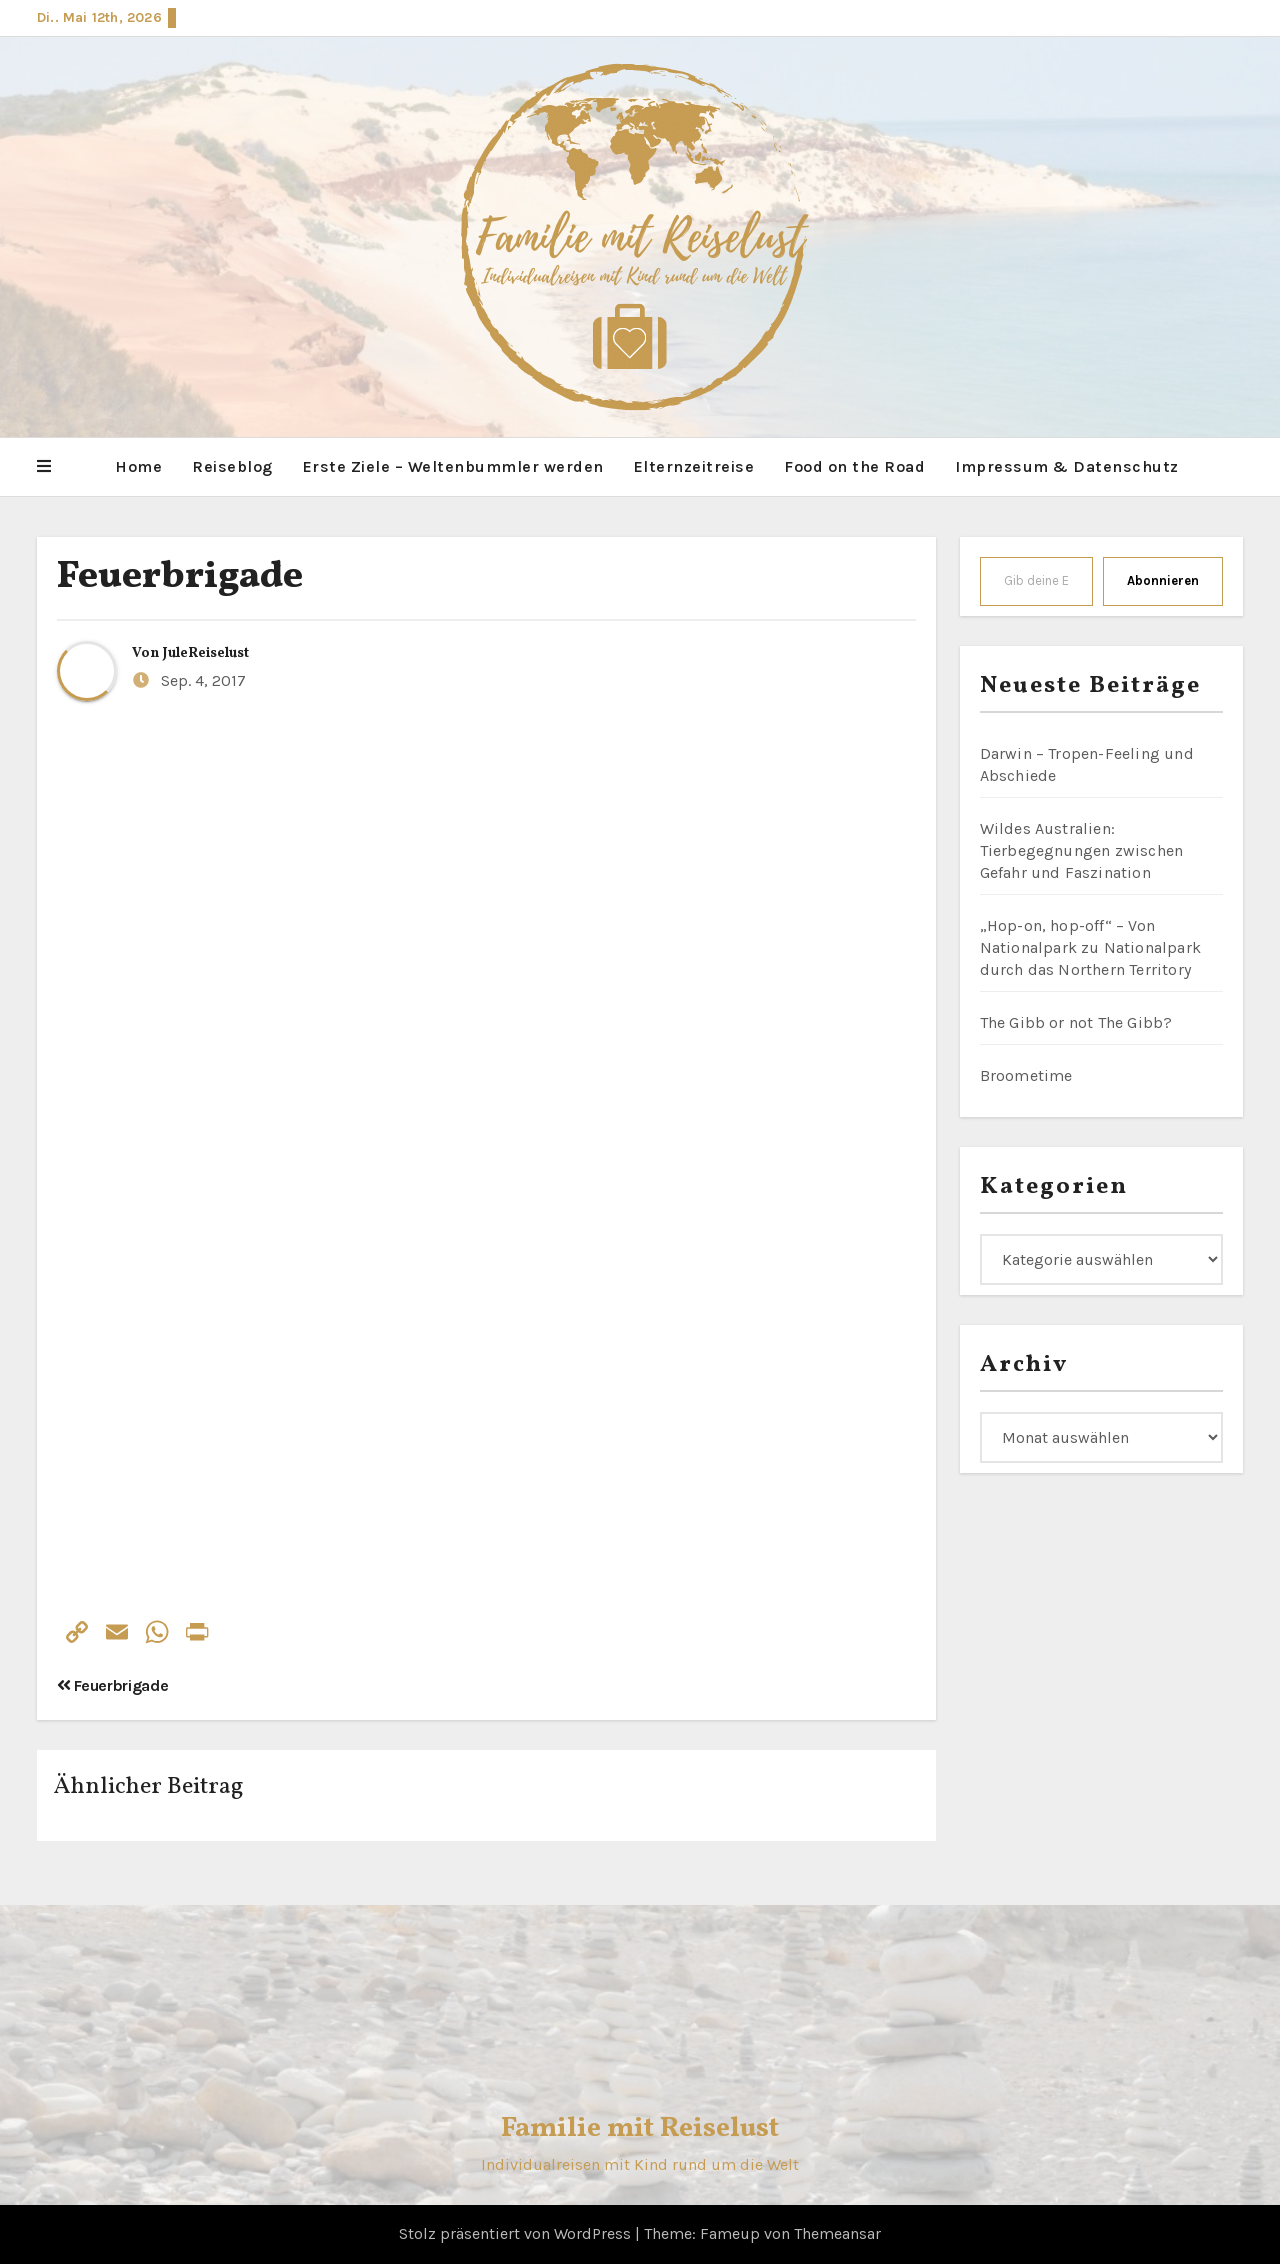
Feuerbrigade (180, 577)
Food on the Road (854, 466)
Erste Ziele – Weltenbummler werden (453, 466)
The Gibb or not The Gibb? (1076, 1022)
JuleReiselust (206, 653)
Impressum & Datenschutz (1067, 466)
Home (138, 466)
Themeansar (837, 2233)
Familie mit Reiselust (640, 2128)
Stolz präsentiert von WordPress (517, 2233)
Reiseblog (232, 466)
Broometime (1026, 1075)
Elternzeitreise (694, 466)
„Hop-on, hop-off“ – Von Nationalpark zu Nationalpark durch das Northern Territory (1091, 947)
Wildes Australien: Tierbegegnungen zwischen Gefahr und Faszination (1082, 850)
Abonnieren (1163, 580)
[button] (44, 467)
